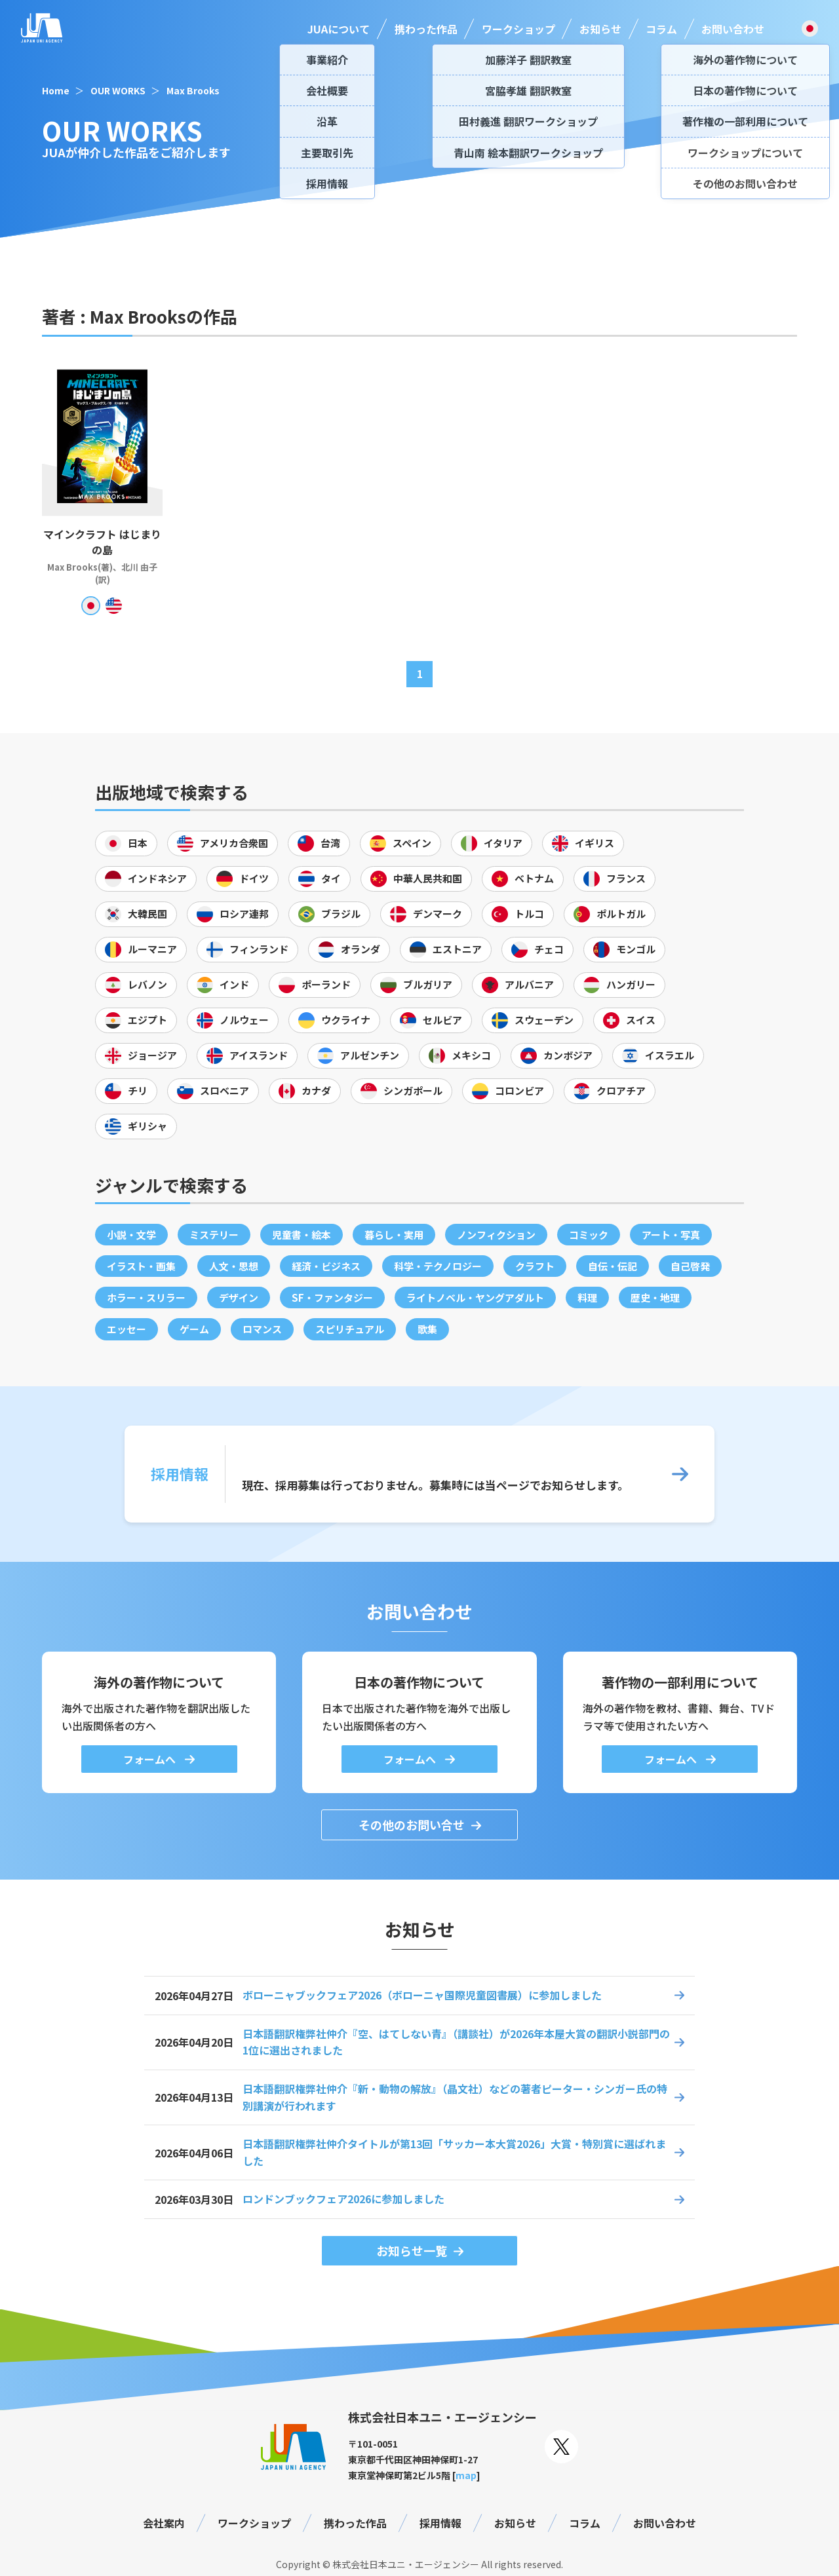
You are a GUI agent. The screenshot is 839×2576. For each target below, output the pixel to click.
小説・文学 (131, 1234)
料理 (587, 1297)
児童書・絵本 (301, 1234)
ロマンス (262, 1329)
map (466, 2475)
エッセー (126, 1329)
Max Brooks (193, 90)
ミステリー (214, 1234)
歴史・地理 (655, 1297)
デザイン (238, 1297)
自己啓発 (690, 1266)
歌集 (427, 1329)
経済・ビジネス (326, 1266)
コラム (661, 29)
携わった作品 (426, 29)
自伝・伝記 (612, 1266)
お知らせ (600, 29)
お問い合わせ (732, 29)
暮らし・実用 (393, 1234)
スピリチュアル (349, 1329)
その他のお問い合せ (412, 1824)
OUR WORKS (118, 90)
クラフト (535, 1266)
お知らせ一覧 (411, 2250)
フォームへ (150, 1759)
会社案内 (164, 2523)
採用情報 (440, 2523)
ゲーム (194, 1329)
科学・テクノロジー (438, 1266)
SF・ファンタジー (332, 1297)
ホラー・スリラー (146, 1297)
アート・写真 (671, 1234)
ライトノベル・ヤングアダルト (475, 1297)
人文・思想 (233, 1266)
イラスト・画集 (141, 1266)
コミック (588, 1234)
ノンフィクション (496, 1234)
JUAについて (338, 29)
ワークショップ (518, 29)
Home (55, 90)
